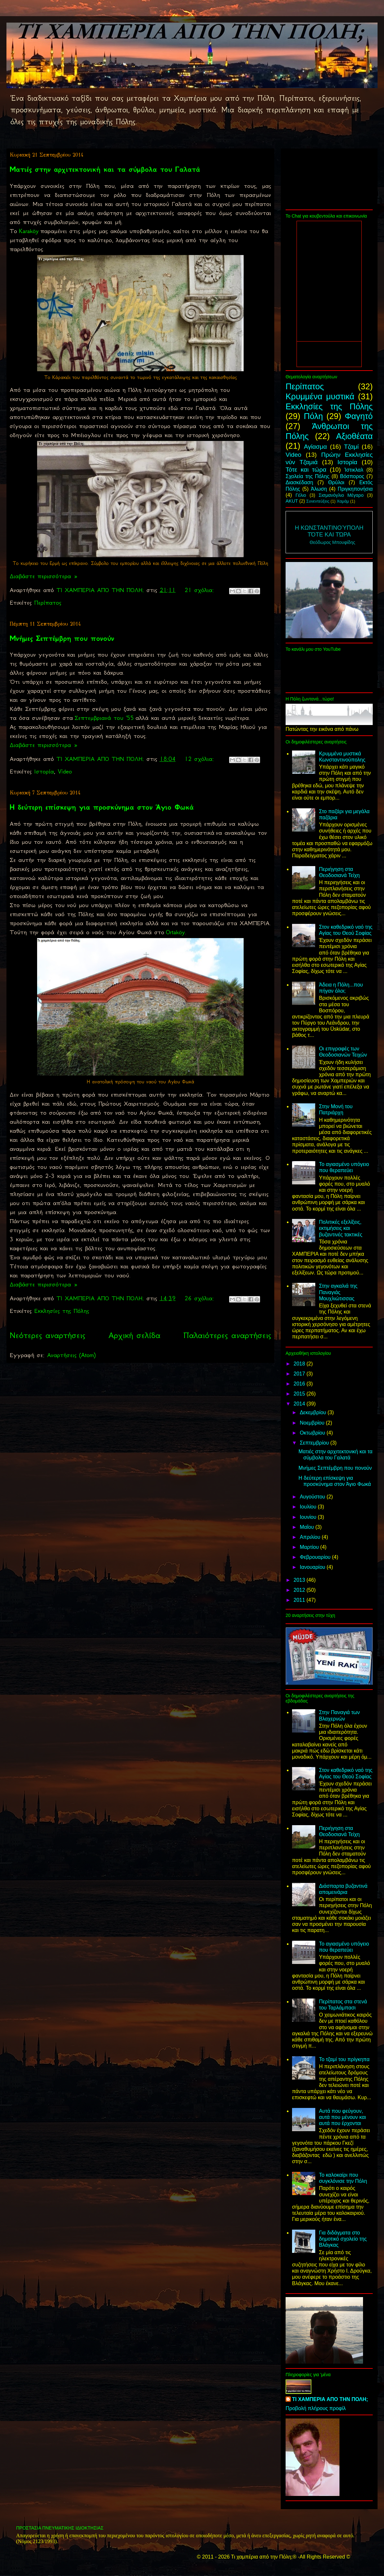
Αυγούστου (313, 1496)
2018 (300, 1363)
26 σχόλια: (201, 1298)
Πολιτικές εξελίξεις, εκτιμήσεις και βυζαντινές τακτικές (340, 1228)
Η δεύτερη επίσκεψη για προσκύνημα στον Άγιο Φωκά (102, 807)
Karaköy (29, 231)
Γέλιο (301, 495)
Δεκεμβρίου (314, 1412)
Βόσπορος (352, 476)
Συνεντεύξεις (317, 501)
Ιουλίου (309, 1506)
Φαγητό (359, 416)
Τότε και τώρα (306, 469)
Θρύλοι (336, 482)
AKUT (292, 501)
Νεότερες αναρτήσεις (47, 1335)
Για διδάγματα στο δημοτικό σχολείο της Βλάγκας (343, 2239)
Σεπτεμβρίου (315, 1443)
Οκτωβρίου (313, 1433)
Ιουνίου (309, 1517)
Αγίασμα (315, 446)
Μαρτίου (310, 1547)
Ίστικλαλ (353, 470)
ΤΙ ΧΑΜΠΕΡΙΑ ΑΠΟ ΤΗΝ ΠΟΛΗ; (330, 2399)
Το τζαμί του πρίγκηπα (344, 2059)
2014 (300, 1403)
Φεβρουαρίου (316, 1557)
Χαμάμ (343, 501)
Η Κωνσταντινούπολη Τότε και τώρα (329, 531)
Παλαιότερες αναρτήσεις (227, 1335)
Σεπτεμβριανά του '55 (104, 717)
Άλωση (319, 489)
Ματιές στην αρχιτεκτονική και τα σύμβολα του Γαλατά (105, 169)
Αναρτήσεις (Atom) (71, 1355)
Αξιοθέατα (354, 436)
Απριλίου (311, 1537)
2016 (300, 1383)
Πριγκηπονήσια (355, 489)
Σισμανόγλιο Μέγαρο (341, 495)
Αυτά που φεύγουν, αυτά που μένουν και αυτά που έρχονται (342, 2117)
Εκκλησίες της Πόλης (61, 1310)
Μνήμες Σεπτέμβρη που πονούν (62, 638)
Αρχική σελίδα (134, 1335)
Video (65, 771)
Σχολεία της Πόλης (307, 476)
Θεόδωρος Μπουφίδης (332, 542)
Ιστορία (44, 771)
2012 (300, 1590)
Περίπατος (47, 602)
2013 (300, 1580)
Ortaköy (175, 932)
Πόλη (313, 416)
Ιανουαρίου (313, 1567)
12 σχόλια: (201, 758)
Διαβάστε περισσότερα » (43, 576)
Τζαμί (351, 446)
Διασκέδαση (299, 482)
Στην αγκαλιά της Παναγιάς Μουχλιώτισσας (338, 1292)
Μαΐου (307, 1527)
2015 (300, 1393)
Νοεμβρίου (313, 1423)
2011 (300, 1600)
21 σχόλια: (201, 590)
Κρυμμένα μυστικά (320, 396)
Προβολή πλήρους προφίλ (316, 2408)
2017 (300, 1373)
